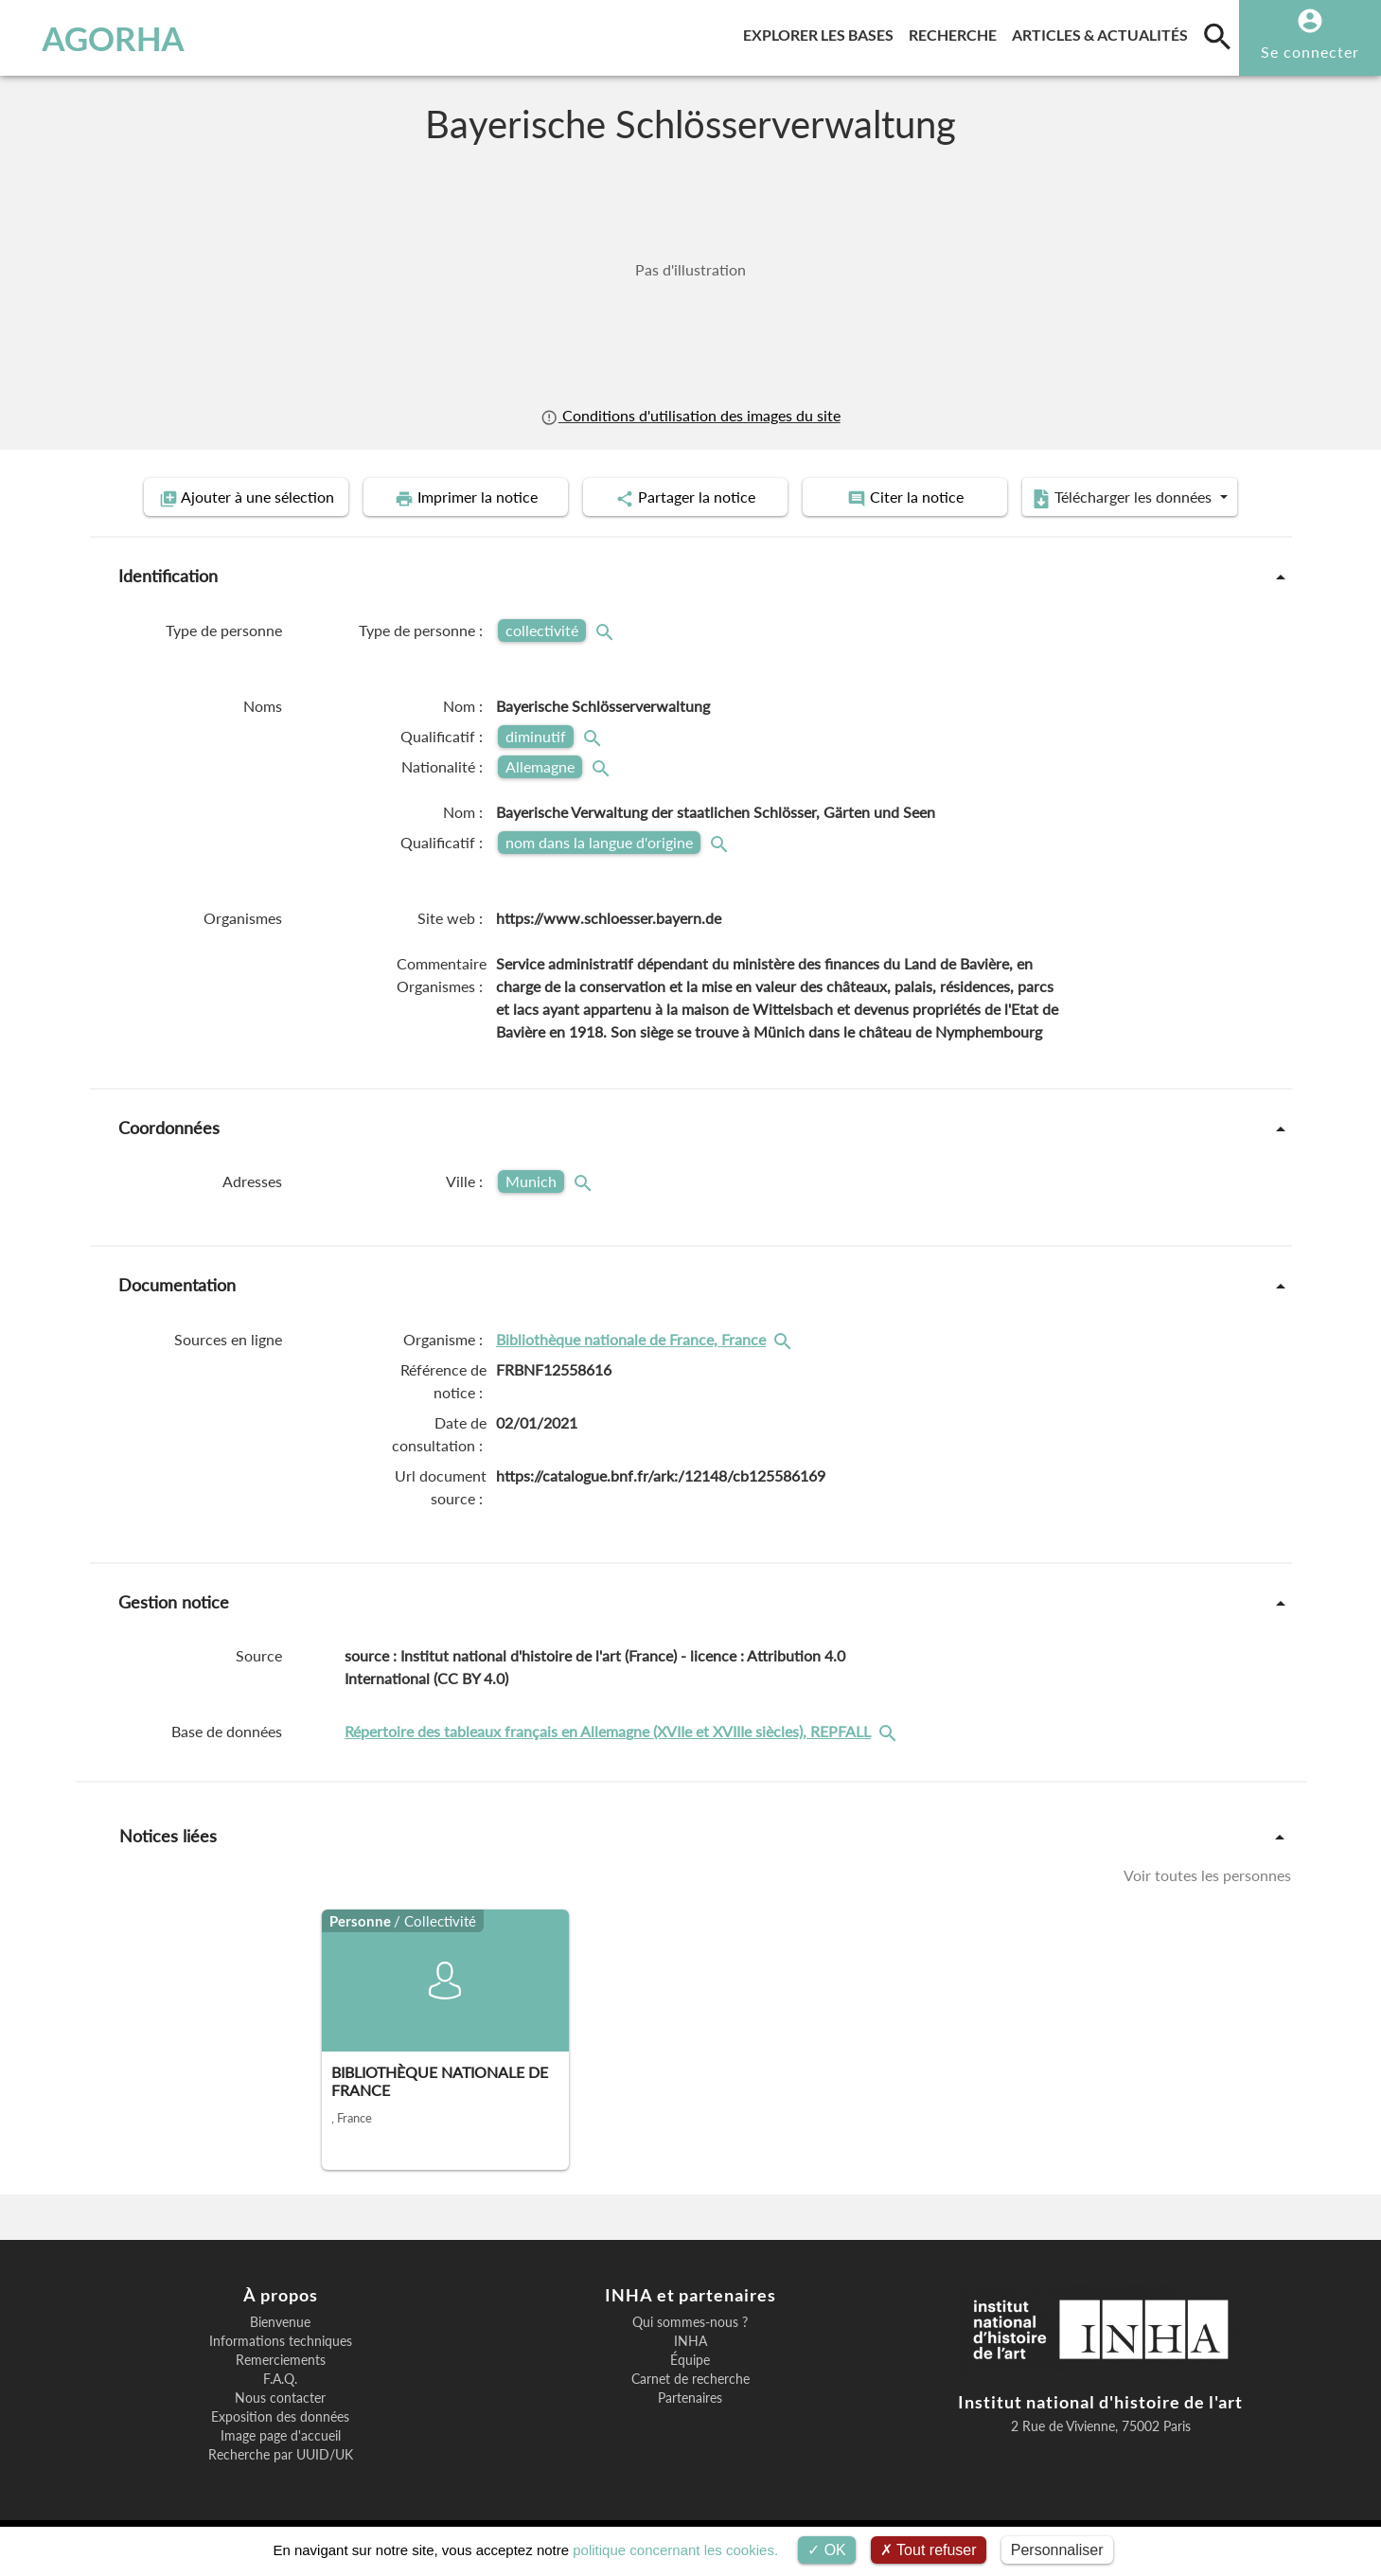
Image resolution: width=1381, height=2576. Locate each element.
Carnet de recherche (690, 2379)
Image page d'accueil (281, 2436)
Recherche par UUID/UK (280, 2455)
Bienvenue (280, 2322)
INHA (690, 2341)
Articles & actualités (1103, 32)
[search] (1217, 36)
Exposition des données (280, 2417)
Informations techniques (280, 2341)
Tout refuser (928, 2550)
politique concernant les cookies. (675, 2550)
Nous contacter (280, 2398)
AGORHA (113, 38)
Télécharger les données (1123, 498)
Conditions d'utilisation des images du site (690, 415)
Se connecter (1310, 52)
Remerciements (281, 2360)
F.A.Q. (280, 2379)
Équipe (690, 2360)
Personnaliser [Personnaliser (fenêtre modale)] (1057, 2550)
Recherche (956, 32)
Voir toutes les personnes (1207, 1875)
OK (826, 2550)
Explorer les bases (822, 32)
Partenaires (690, 2398)
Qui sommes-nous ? (690, 2322)
